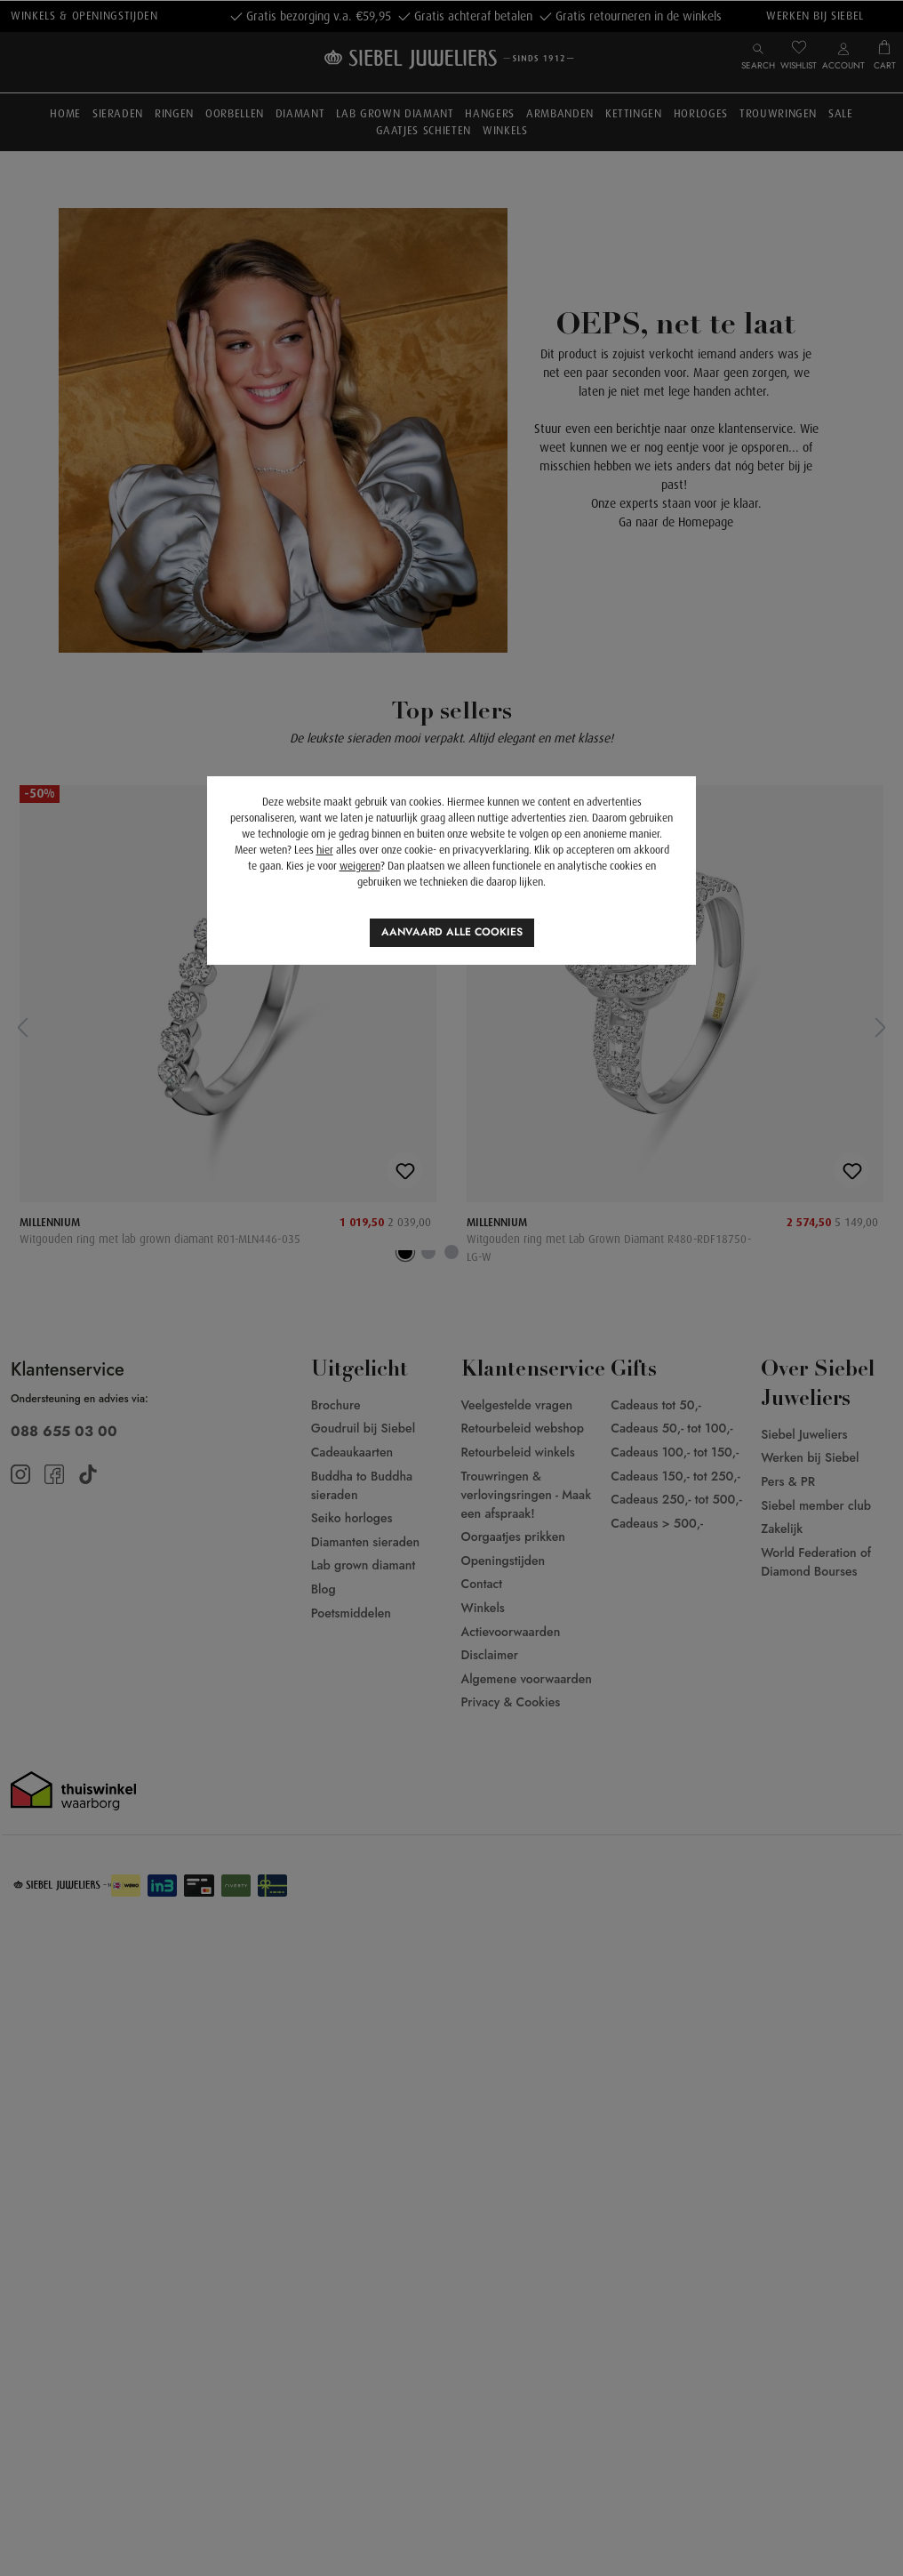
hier (324, 850)
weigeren (360, 866)
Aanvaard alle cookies (452, 932)
